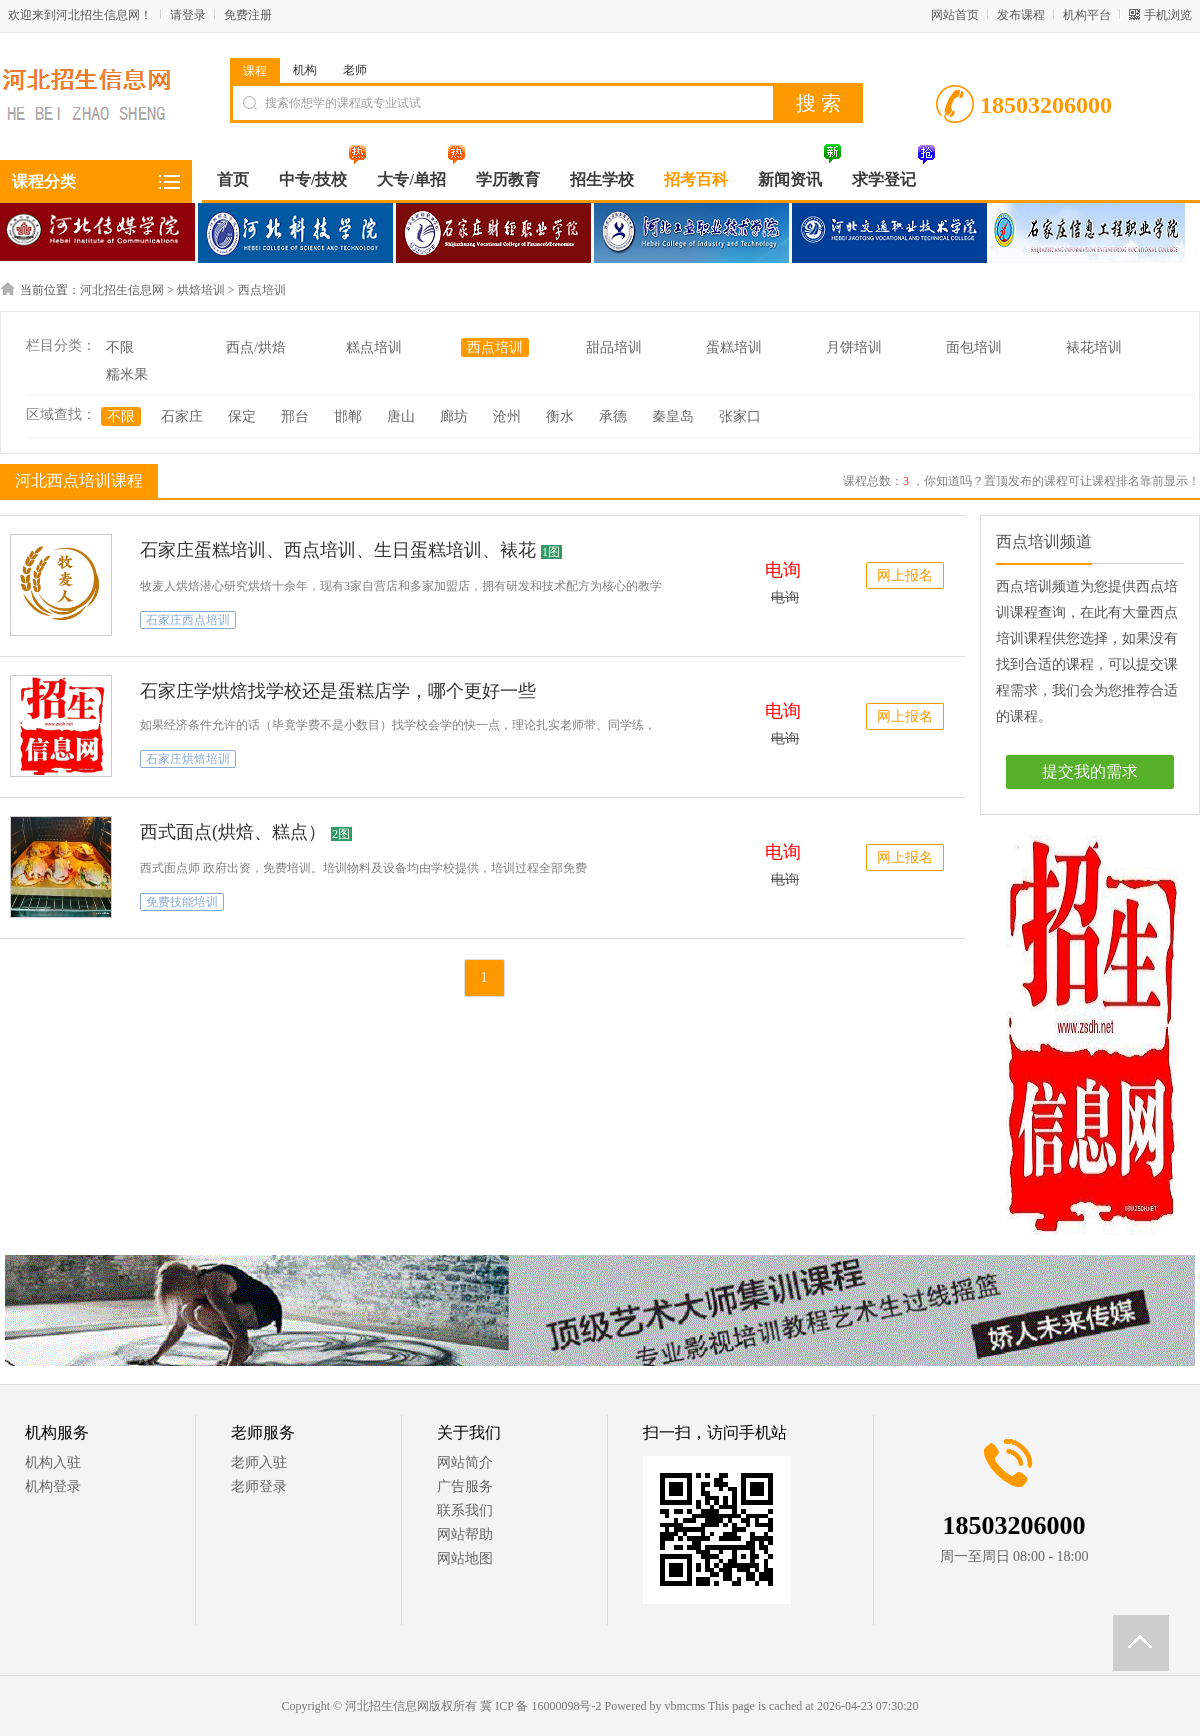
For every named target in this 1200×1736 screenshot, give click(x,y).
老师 (355, 70)
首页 (233, 179)
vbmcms (684, 1706)
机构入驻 (53, 1462)
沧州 (507, 416)
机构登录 (53, 1486)
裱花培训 (1094, 347)
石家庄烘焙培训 (188, 759)
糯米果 (127, 374)
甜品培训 (614, 347)
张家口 (740, 416)
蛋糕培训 (734, 347)
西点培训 (262, 290)
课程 (255, 71)
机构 (305, 70)
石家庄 (182, 416)
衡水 (560, 416)
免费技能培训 (182, 902)
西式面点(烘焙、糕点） (233, 832)
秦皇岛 (673, 416)
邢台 (295, 416)
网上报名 (905, 575)
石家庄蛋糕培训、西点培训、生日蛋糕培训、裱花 (338, 550)
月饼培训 (854, 347)
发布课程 (1021, 15)
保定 (242, 416)
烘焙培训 (201, 290)
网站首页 (955, 15)
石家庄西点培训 (188, 620)
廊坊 (454, 416)
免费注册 (248, 15)
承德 (613, 416)
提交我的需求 (1090, 771)
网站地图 (465, 1558)
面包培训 (974, 347)
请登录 (188, 15)
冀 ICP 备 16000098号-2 (540, 1706)
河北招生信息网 (122, 290)
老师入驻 (259, 1462)
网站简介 (465, 1462)
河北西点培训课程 (76, 480)
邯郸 (348, 416)
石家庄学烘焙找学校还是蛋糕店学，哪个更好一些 (338, 691)
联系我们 (465, 1510)
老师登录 (259, 1486)
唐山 (401, 416)
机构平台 (1087, 15)
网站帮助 (465, 1534)
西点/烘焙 (256, 347)
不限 (120, 347)
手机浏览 (1168, 15)
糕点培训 (374, 347)
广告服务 (465, 1486)
